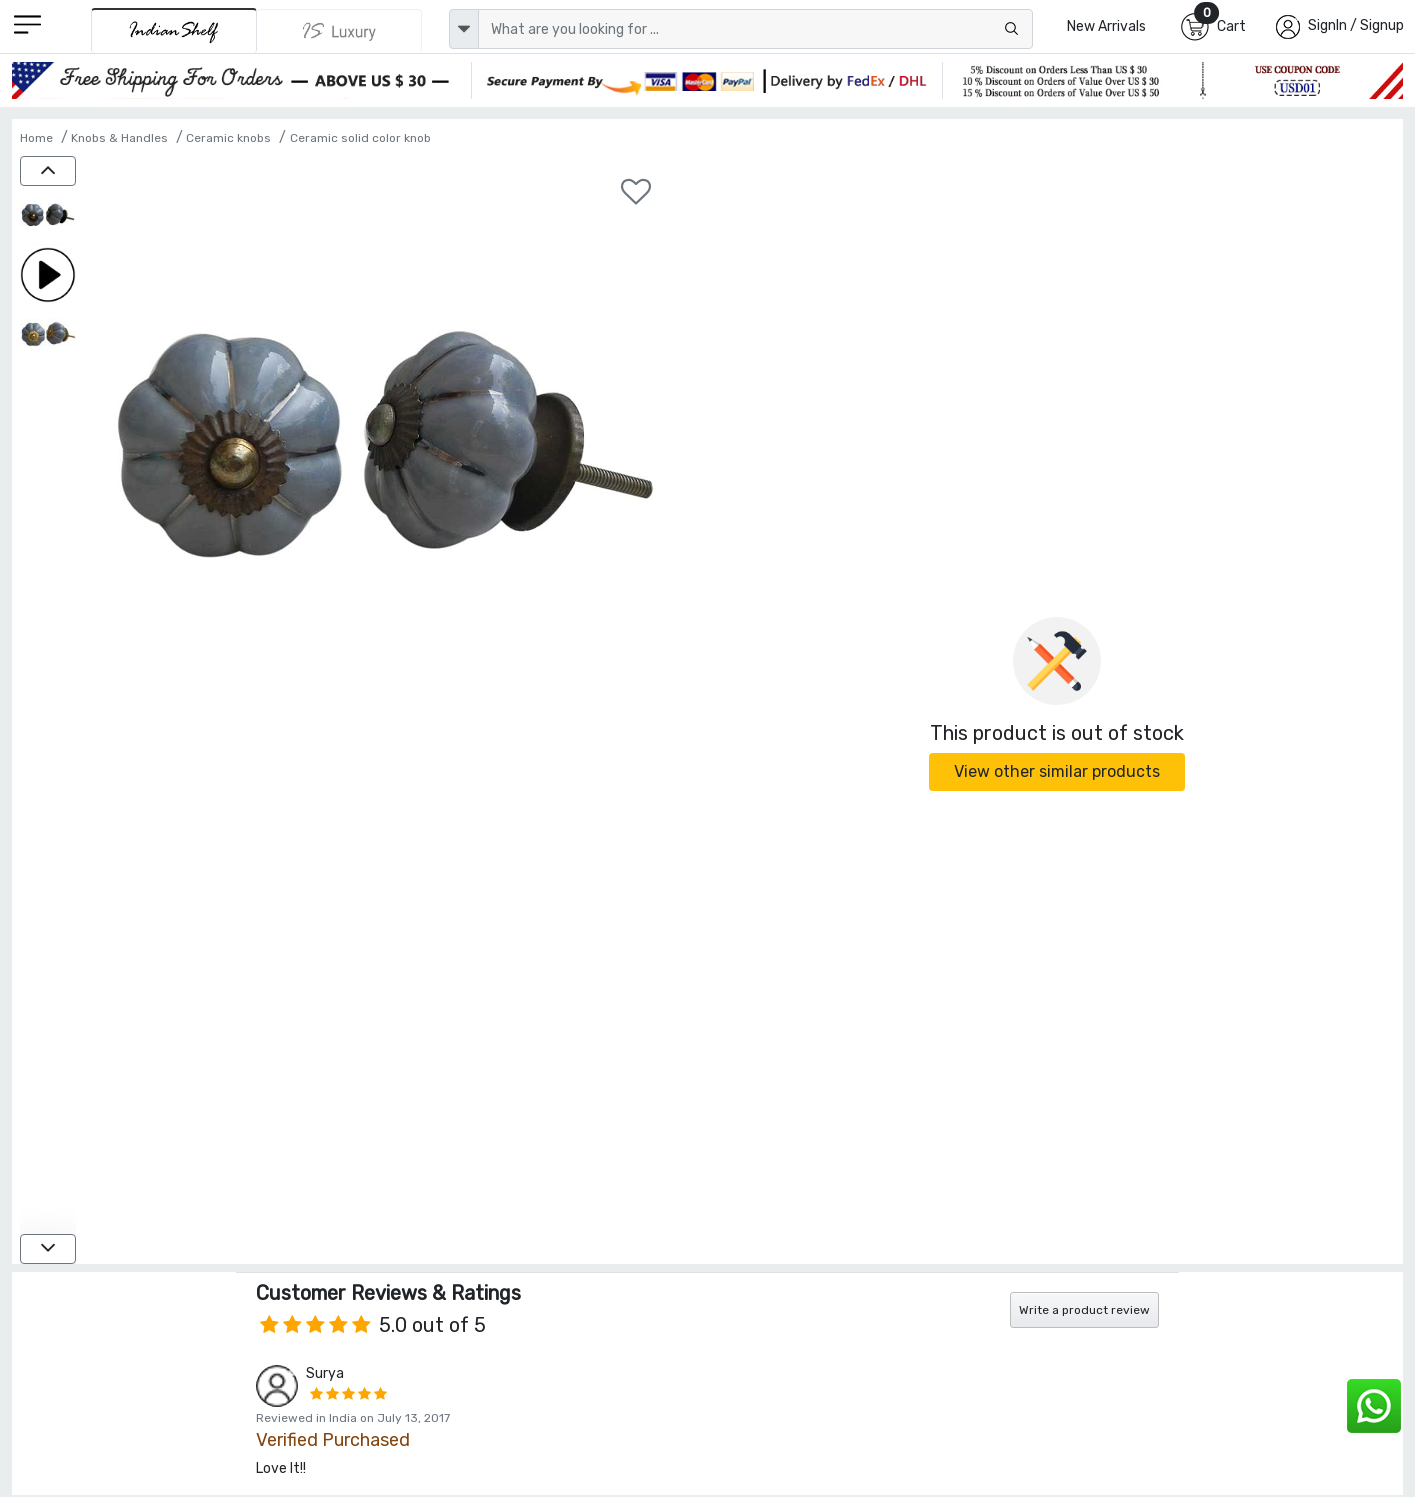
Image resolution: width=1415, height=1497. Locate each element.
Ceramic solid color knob (360, 138)
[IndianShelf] (174, 30)
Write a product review (1084, 1310)
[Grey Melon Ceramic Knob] (48, 216)
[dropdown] (464, 29)
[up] (48, 171)
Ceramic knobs (228, 138)
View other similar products (1057, 771)
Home (36, 138)
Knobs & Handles (119, 138)
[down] (48, 1249)
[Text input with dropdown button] (756, 29)
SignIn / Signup (1356, 25)
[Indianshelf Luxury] (339, 31)
